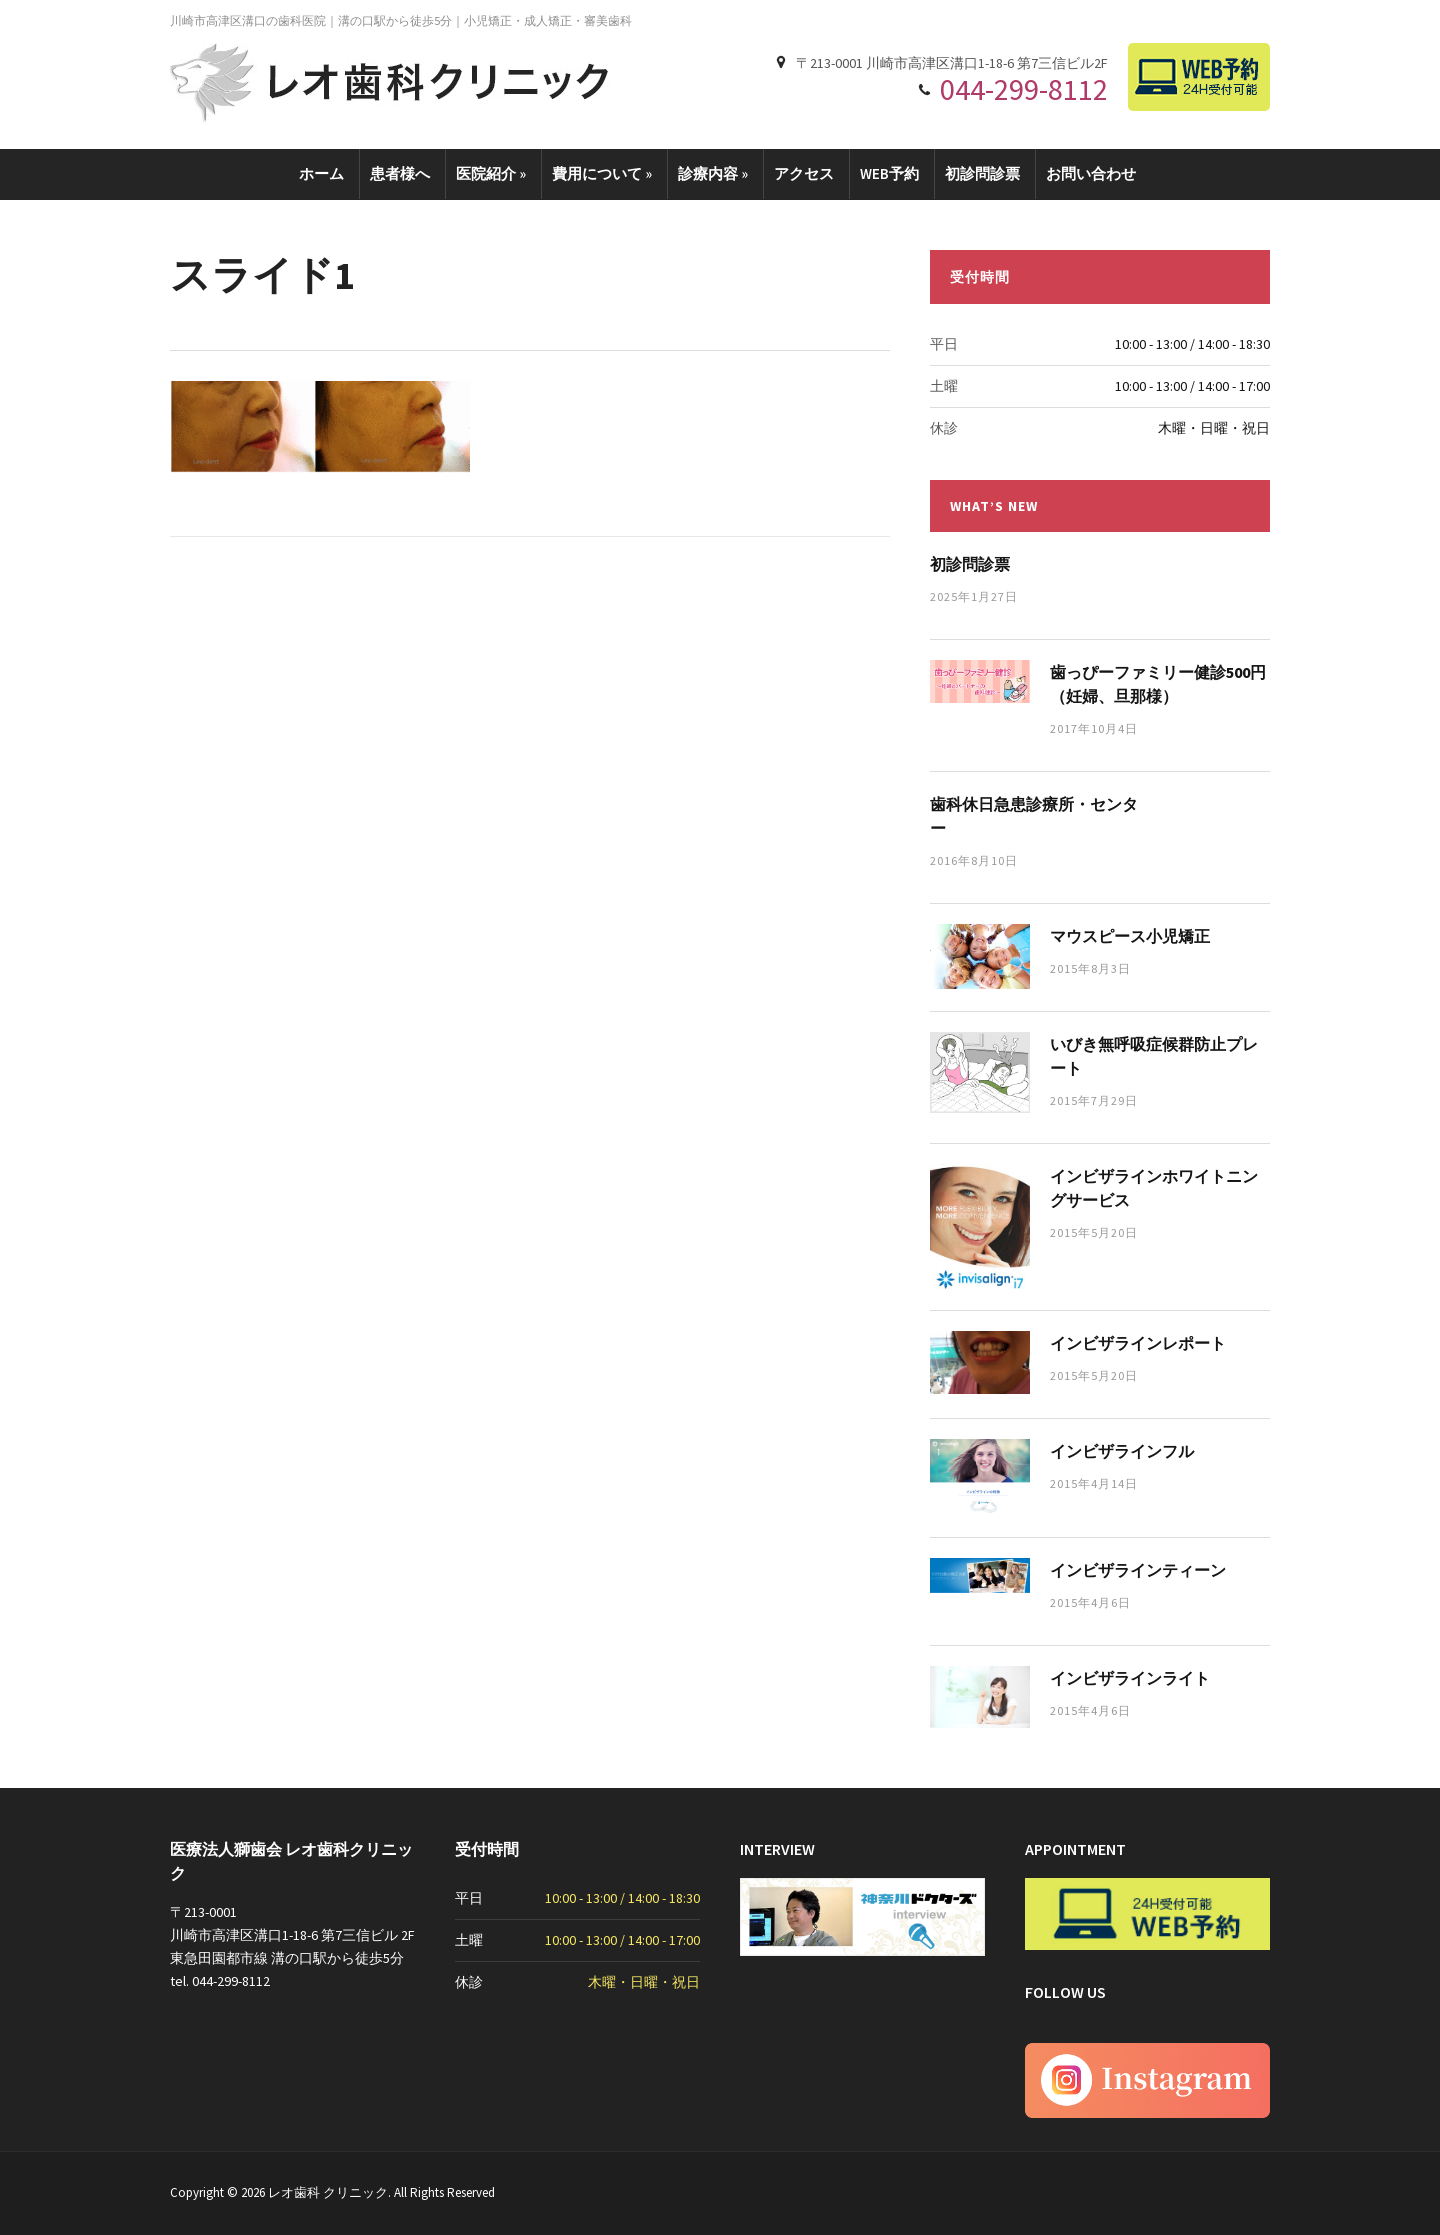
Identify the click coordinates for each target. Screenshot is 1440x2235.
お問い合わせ (1091, 173)
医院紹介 (491, 173)
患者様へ (400, 173)
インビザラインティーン (1138, 1570)
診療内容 (713, 173)
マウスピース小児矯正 (1130, 936)
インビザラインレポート (1138, 1343)
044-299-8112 (1024, 89)
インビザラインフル (1122, 1451)
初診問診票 (982, 173)
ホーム (321, 173)
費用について (602, 173)
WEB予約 (889, 173)
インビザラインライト (1130, 1678)
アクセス (804, 173)
